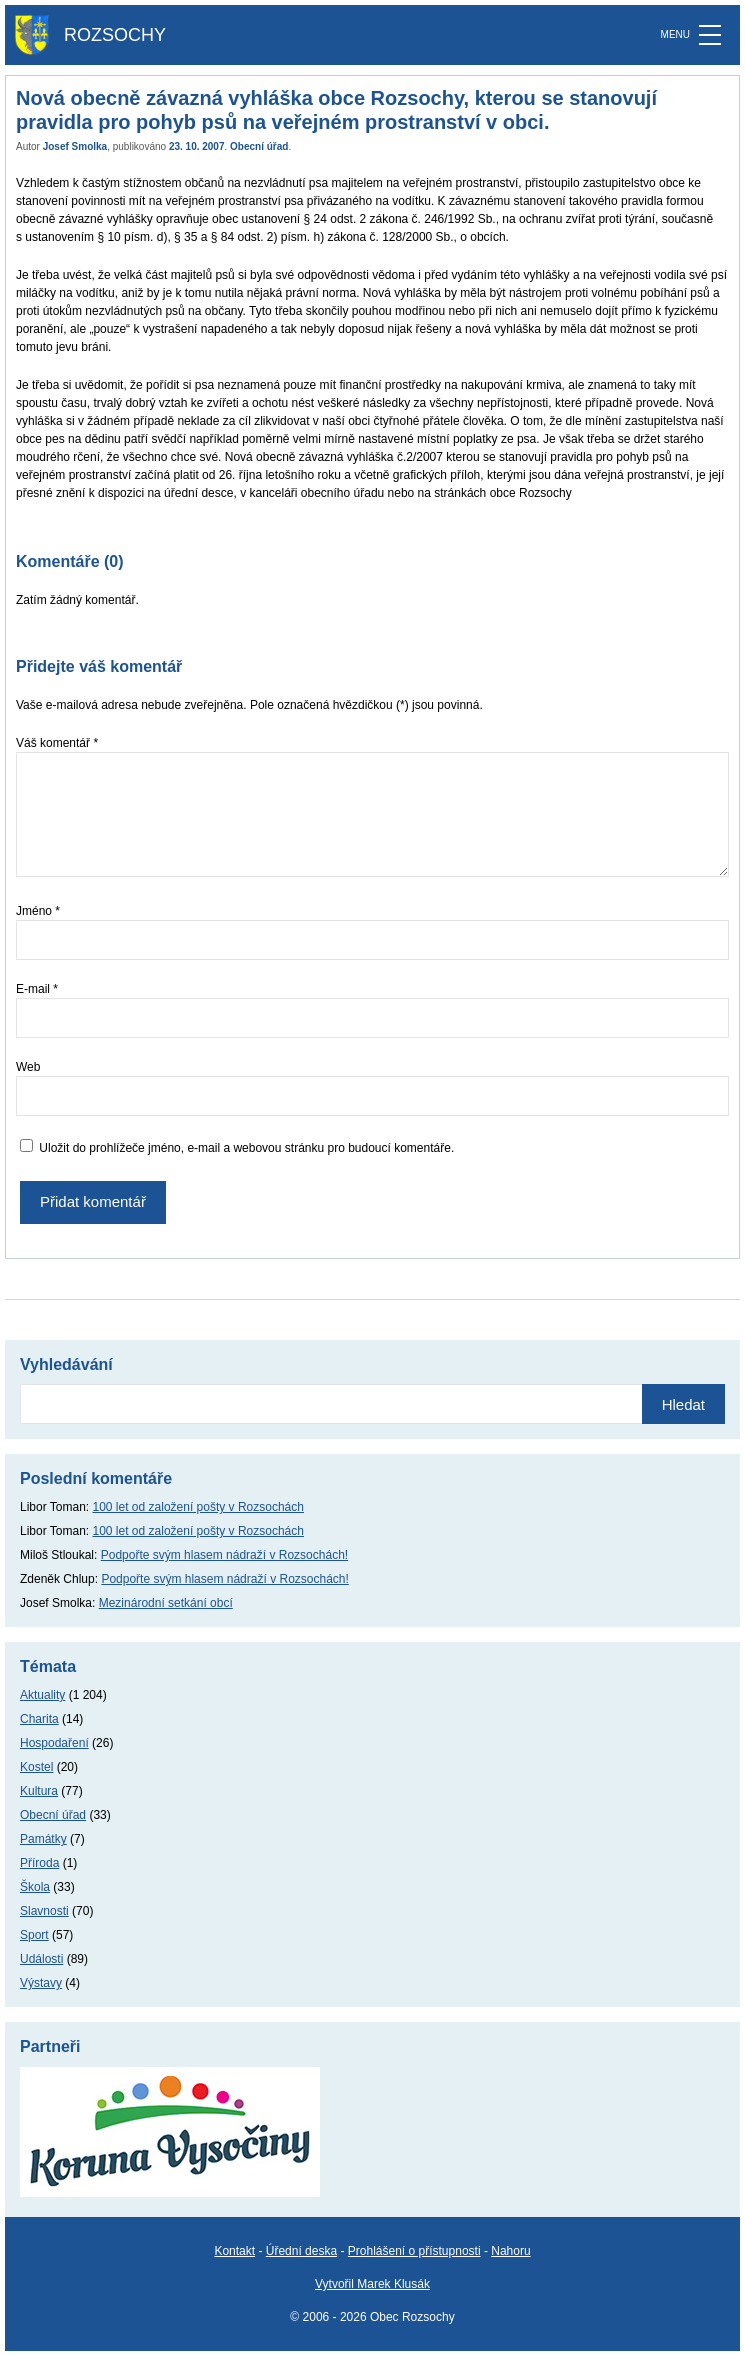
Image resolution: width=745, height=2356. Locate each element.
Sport (34, 1935)
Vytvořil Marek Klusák (372, 2284)
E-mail (37, 989)
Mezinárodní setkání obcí (166, 1603)
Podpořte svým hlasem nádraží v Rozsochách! (224, 1555)
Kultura (39, 1791)
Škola (35, 1887)
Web (28, 1067)
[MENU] (710, 35)
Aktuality (42, 1695)
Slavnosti (44, 1911)
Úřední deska (301, 2251)
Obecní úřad (259, 146)
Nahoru (510, 2251)
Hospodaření (54, 1743)
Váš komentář (57, 743)
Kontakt (234, 2251)
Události (41, 1959)
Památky (43, 1839)
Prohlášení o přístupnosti (414, 2251)
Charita (39, 1719)
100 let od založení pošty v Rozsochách (198, 1507)
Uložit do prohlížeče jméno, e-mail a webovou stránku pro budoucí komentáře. (246, 1148)
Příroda (39, 1863)
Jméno (38, 911)
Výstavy (41, 1983)
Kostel (36, 1767)
